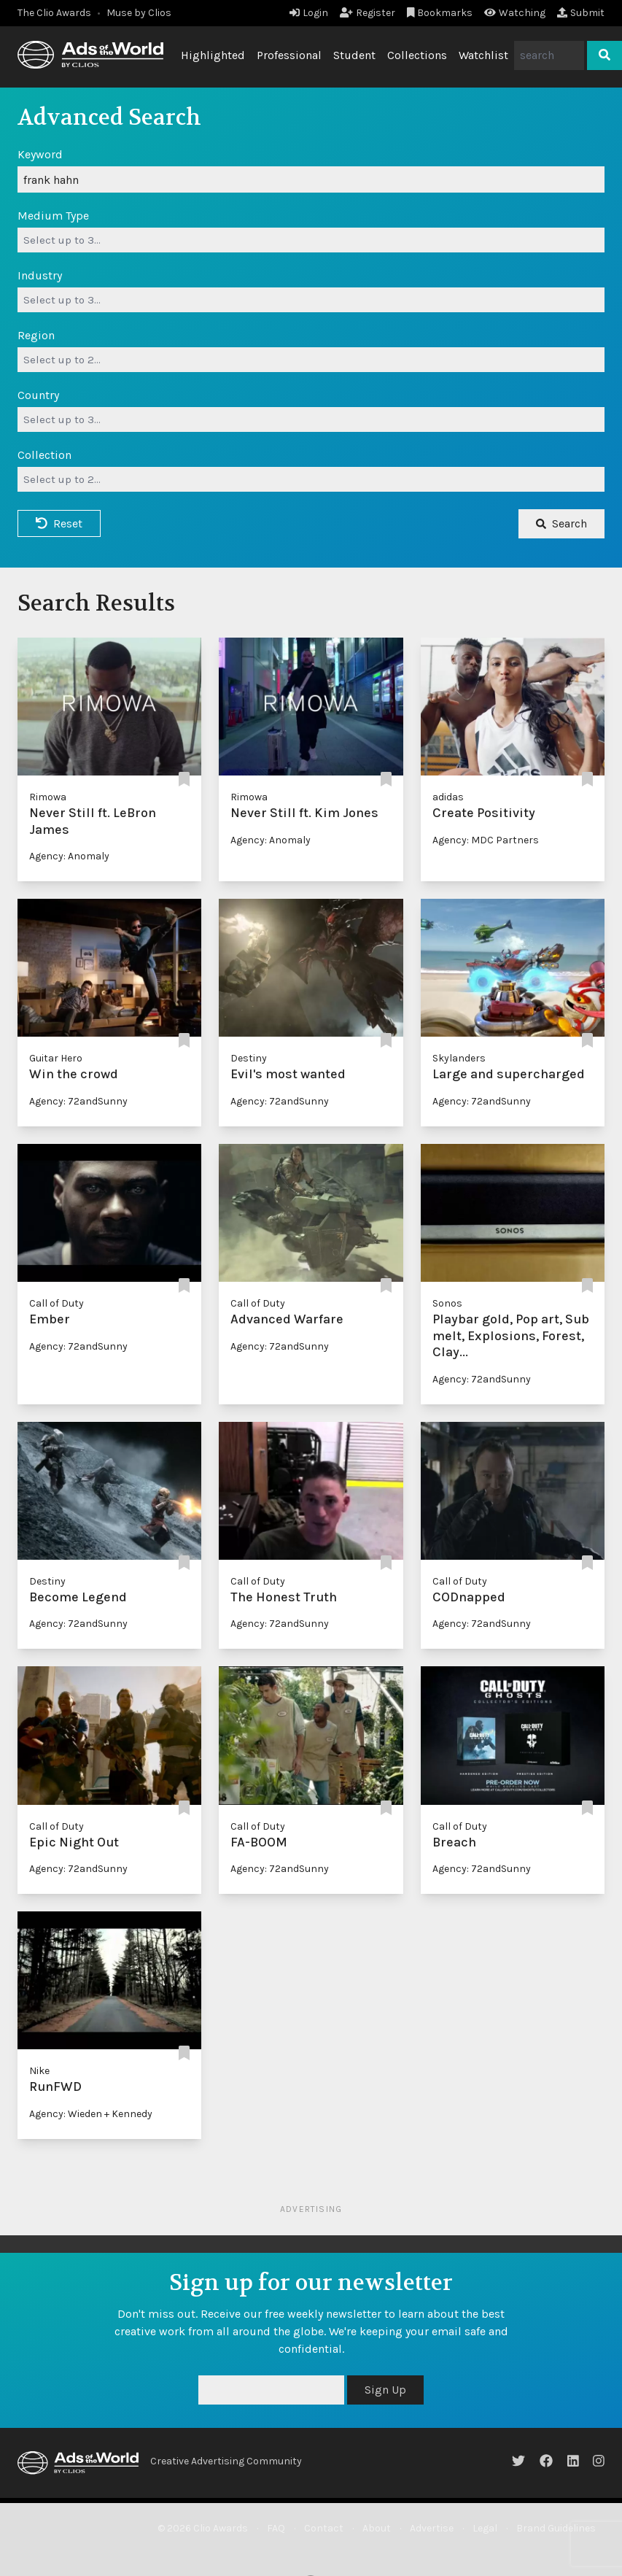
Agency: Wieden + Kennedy (90, 2114)
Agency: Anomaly (69, 856)
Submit (580, 13)
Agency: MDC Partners (485, 840)
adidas (448, 797)
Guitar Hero (55, 1058)
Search (561, 523)
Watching (514, 13)
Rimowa (47, 797)
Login (308, 13)
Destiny (248, 1058)
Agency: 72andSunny (78, 1101)
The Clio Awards (54, 13)
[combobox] (311, 240)
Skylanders (459, 1058)
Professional (289, 55)
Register (367, 13)
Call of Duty (56, 1303)
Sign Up (385, 2390)
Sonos (447, 1303)
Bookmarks (440, 13)
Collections (417, 55)
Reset (59, 523)
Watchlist (483, 55)
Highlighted (213, 55)
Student (354, 55)
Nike (39, 2071)
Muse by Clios (138, 13)
